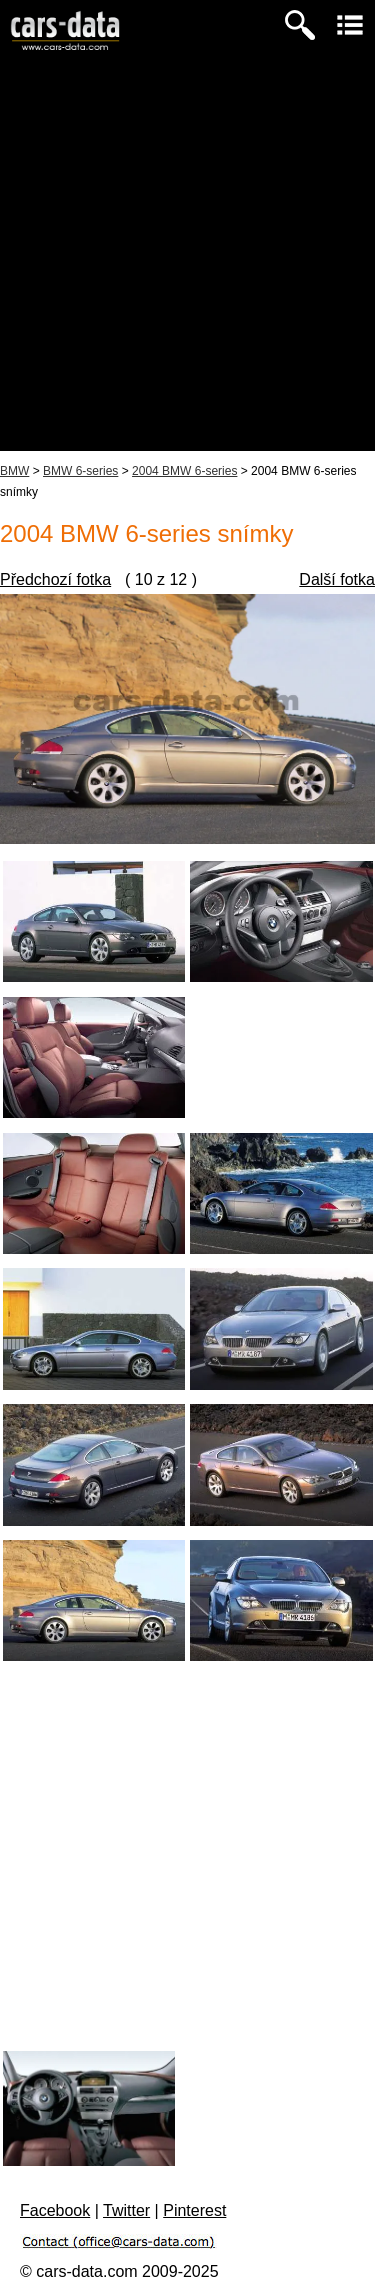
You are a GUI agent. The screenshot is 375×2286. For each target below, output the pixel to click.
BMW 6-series (80, 471)
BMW (14, 471)
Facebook (55, 2210)
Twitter (126, 2210)
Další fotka (337, 579)
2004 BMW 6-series (184, 471)
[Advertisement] (187, 263)
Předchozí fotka (55, 579)
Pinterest (194, 2210)
